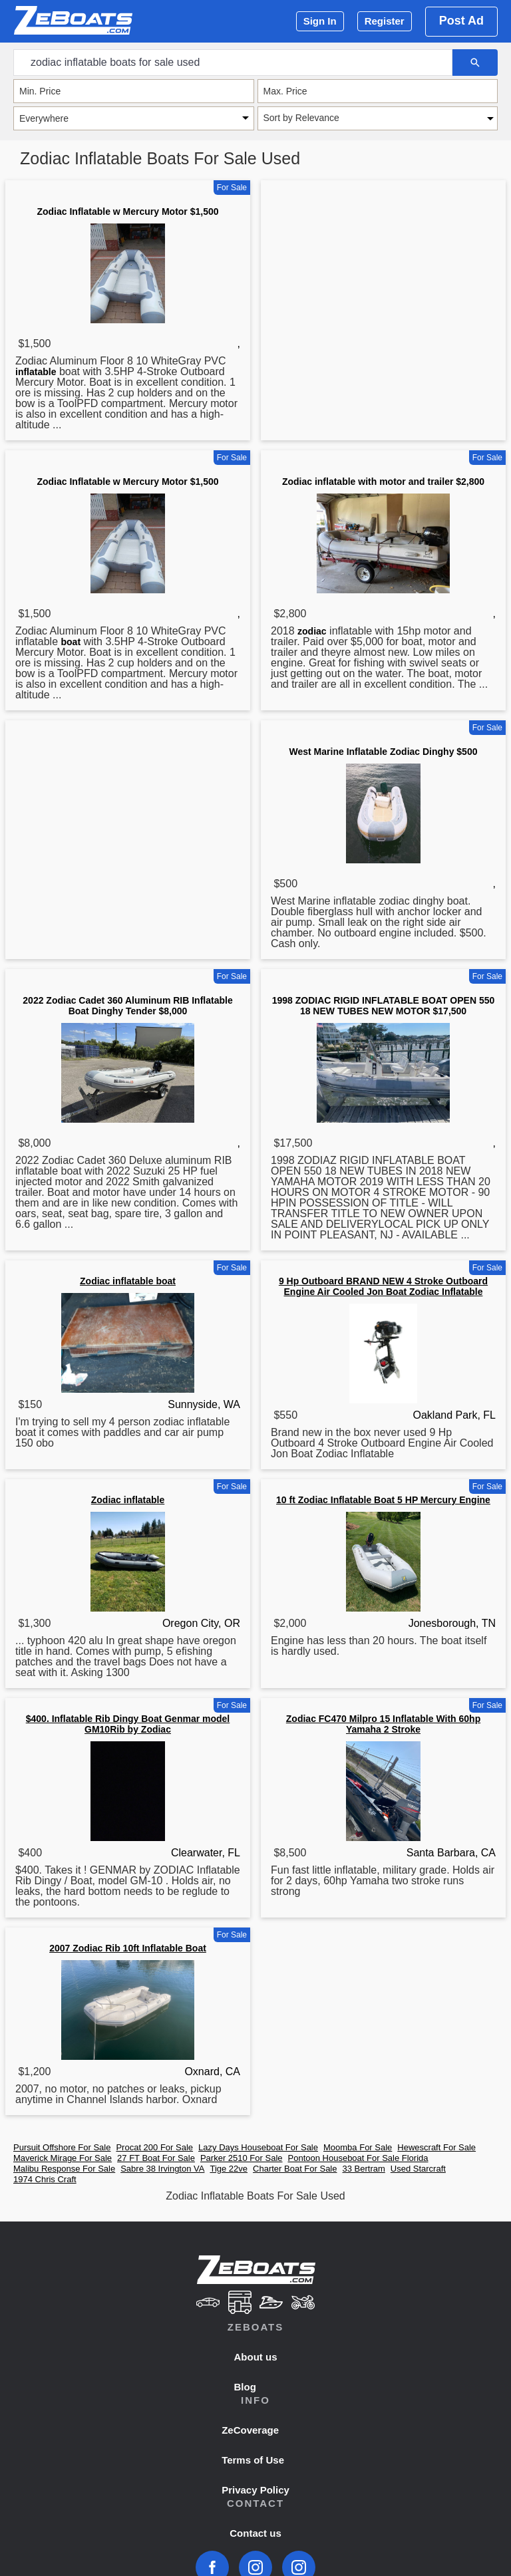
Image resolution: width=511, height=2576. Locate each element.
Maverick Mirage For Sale (62, 2158)
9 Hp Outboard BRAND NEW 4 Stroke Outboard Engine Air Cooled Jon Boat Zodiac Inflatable (383, 1286)
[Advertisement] (383, 289)
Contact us (255, 2533)
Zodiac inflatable (127, 1500)
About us (255, 2356)
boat (71, 642)
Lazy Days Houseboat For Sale (258, 2147)
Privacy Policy (255, 2490)
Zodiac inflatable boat (128, 1281)
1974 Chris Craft (45, 2179)
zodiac (312, 631)
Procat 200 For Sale (154, 2147)
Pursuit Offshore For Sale (61, 2147)
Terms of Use (253, 2460)
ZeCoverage (250, 2430)
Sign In (320, 21)
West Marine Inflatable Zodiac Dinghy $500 (383, 751)
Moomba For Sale (357, 2147)
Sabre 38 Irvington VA (162, 2169)
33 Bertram (364, 2169)
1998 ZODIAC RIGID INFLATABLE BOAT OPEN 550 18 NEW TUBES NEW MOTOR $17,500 (383, 1005)
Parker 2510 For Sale (241, 2158)
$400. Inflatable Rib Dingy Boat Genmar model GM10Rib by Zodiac (128, 1724)
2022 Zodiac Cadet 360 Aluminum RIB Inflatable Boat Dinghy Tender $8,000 (127, 1005)
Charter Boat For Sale (295, 2169)
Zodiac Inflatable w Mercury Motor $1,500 (127, 211)
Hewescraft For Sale (436, 2147)
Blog (245, 2386)
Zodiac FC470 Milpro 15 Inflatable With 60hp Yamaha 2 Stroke (383, 1724)
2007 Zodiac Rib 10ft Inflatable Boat (127, 1948)
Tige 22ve (229, 2169)
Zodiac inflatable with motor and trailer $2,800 (383, 481)
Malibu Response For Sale (64, 2169)
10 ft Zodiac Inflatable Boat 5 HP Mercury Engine (383, 1500)
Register (385, 21)
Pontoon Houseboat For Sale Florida (358, 2158)
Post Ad (461, 20)
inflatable (35, 371)
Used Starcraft (418, 2169)
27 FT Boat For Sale (156, 2158)
